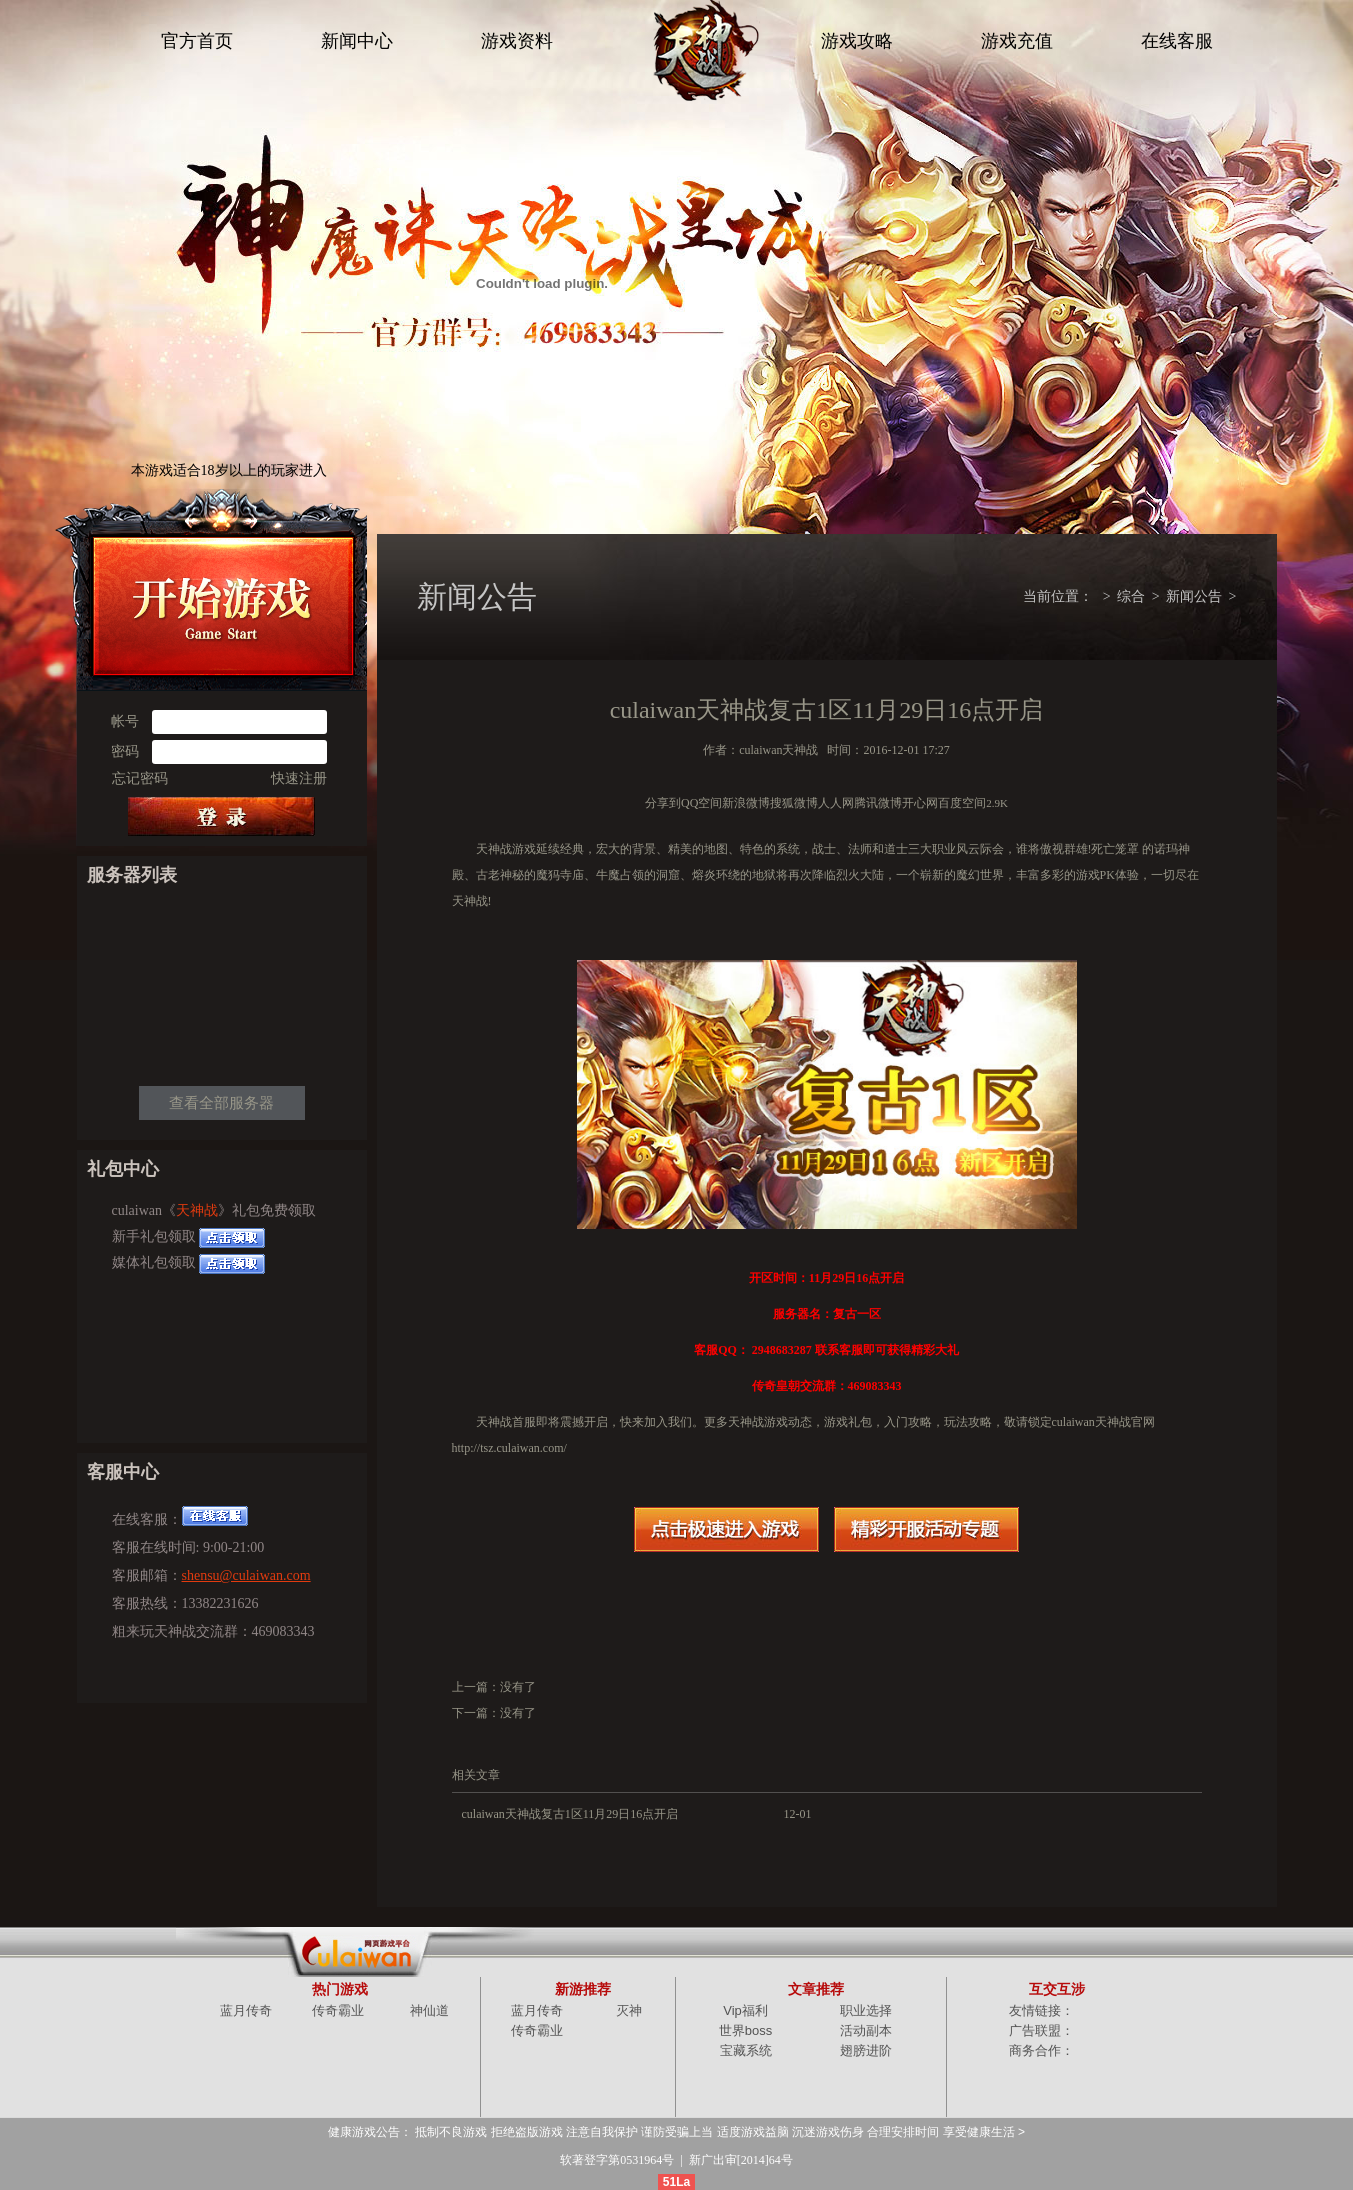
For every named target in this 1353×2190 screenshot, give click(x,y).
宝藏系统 (746, 2050)
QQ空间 (701, 803)
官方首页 (197, 41)
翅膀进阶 (866, 2050)
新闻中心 (357, 41)
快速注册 (299, 778)
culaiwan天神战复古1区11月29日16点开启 (570, 1814)
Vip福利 (745, 2010)
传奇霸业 (338, 2010)
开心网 (920, 803)
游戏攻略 (857, 41)
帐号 (125, 721)
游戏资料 (517, 41)
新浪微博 (746, 803)
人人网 (836, 803)
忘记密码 (140, 778)
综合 (1131, 596)
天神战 (197, 1210)
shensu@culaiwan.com (246, 1575)
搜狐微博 (794, 803)
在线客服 (1177, 41)
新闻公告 (1194, 596)
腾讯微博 (878, 803)
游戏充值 (1017, 41)
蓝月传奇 (246, 2010)
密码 (125, 751)
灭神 (629, 2010)
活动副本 (866, 2030)
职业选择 (866, 2010)
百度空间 (962, 803)
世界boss (745, 2030)
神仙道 (429, 2010)
